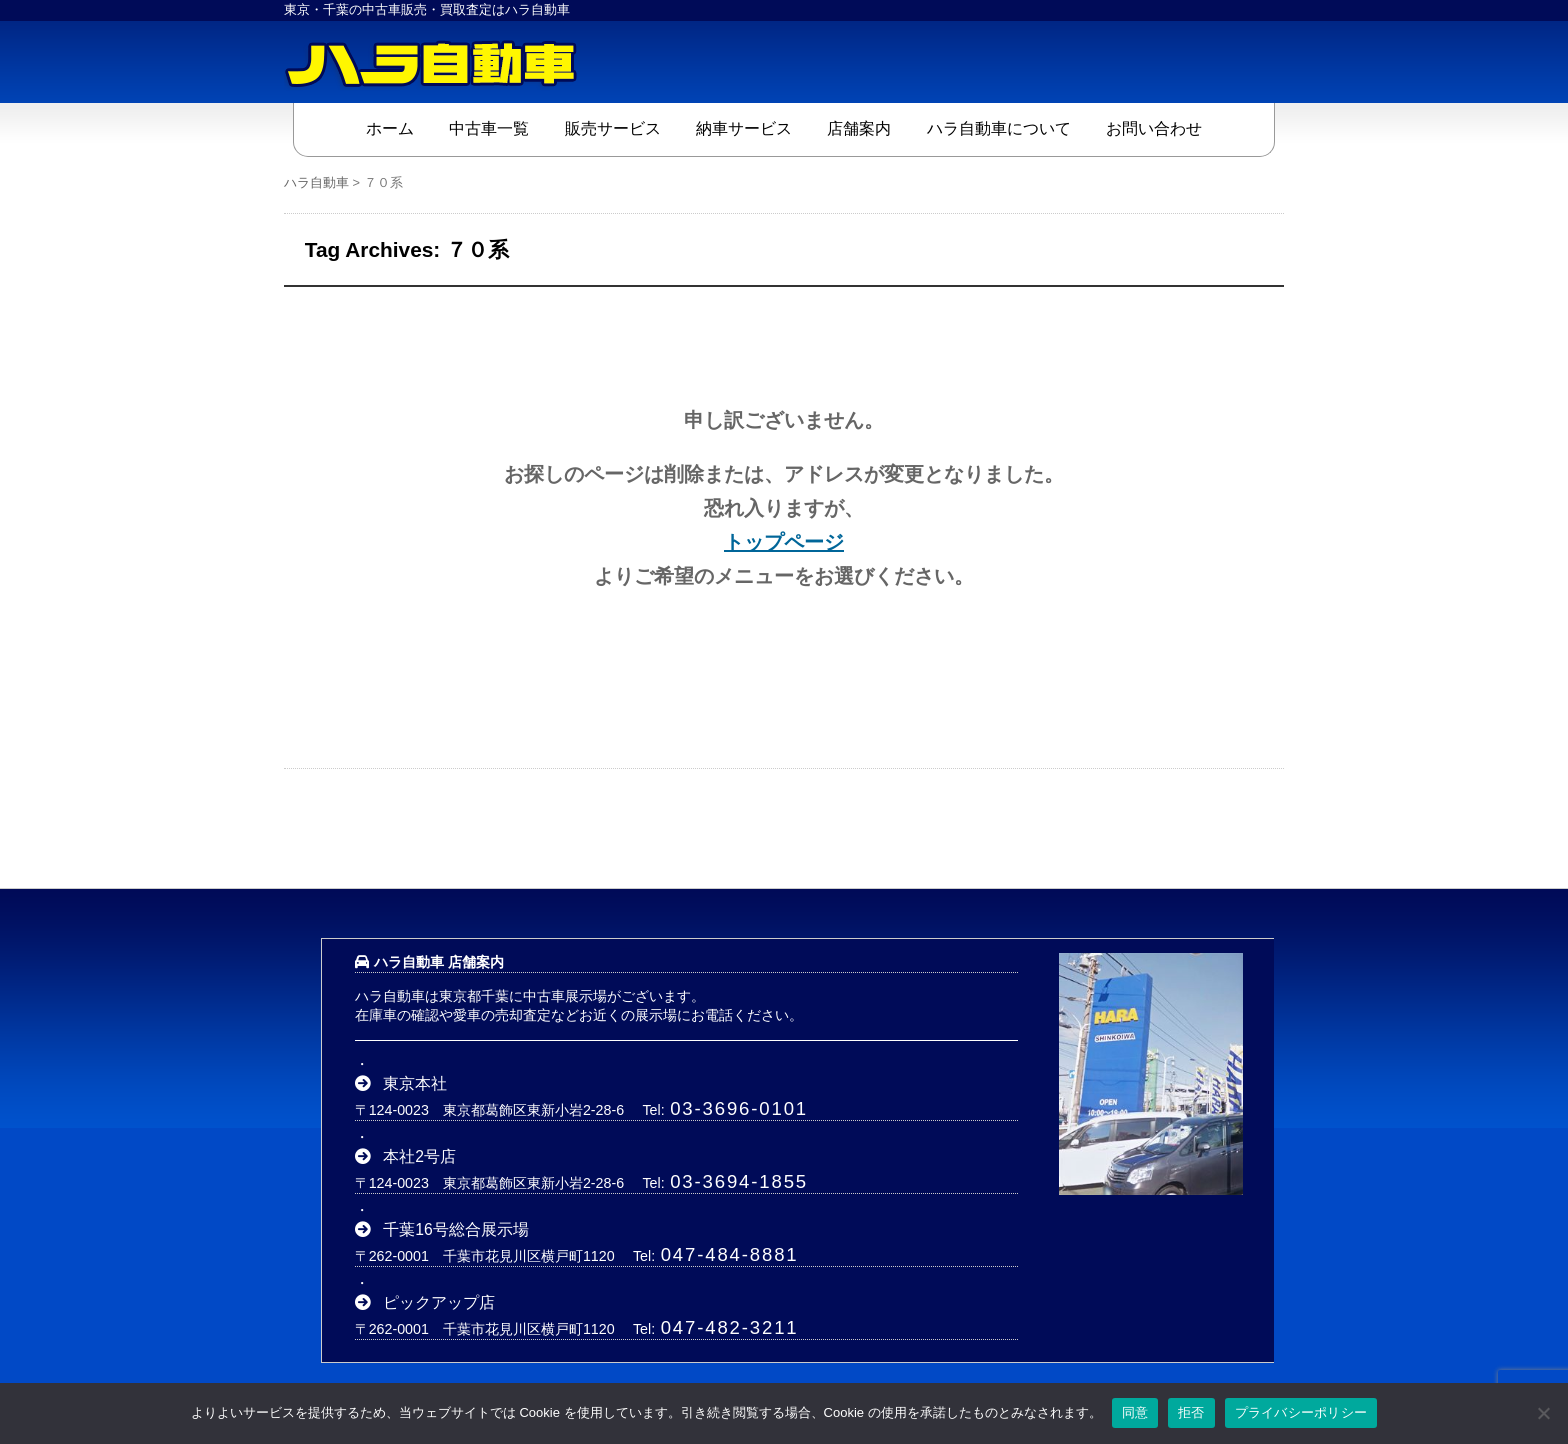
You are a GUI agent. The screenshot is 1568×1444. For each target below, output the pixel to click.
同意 (1135, 1412)
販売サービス (613, 128)
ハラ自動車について (999, 128)
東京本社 (415, 1083)
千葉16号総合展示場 (455, 1229)
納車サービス (744, 128)
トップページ (784, 542)
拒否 (1191, 1412)
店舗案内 (859, 128)
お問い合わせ (1154, 128)
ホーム (390, 128)
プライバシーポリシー (1301, 1412)
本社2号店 (419, 1156)
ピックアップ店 (439, 1302)
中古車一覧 (489, 128)
